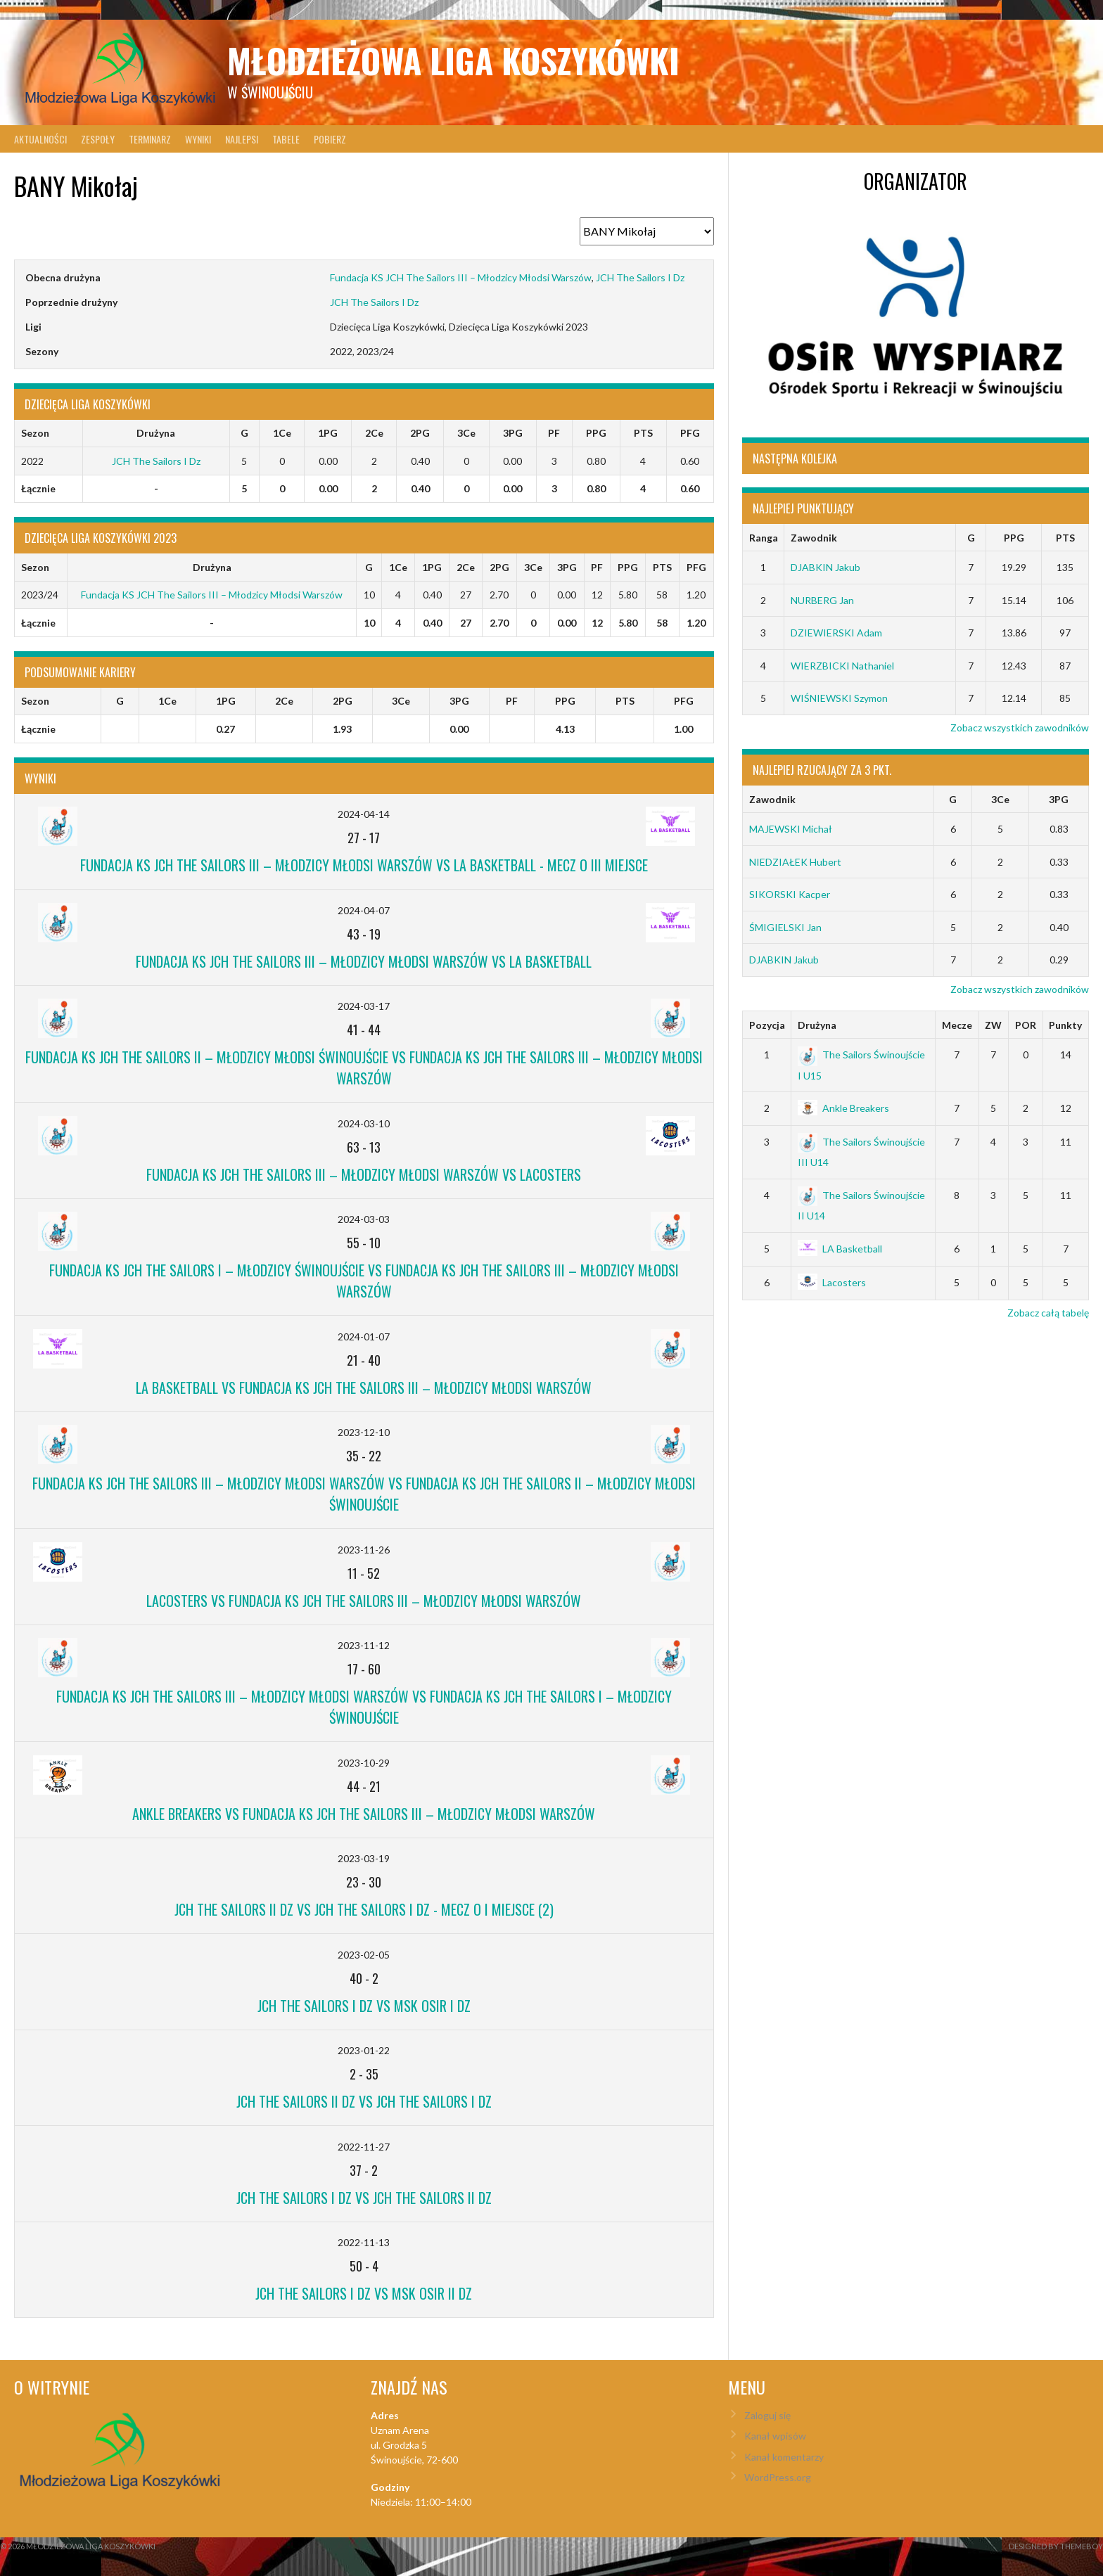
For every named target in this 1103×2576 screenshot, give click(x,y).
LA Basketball (840, 1249)
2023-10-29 (364, 1763)
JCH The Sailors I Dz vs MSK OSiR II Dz (363, 2293)
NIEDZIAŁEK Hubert (795, 862)
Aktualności (40, 139)
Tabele (286, 139)
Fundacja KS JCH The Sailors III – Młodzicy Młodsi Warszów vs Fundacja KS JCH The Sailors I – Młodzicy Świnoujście (364, 1707)
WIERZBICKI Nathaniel (842, 666)
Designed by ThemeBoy (1056, 2546)
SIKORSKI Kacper (789, 894)
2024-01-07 (364, 1337)
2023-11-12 (364, 1645)
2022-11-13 (364, 2242)
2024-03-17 (364, 1006)
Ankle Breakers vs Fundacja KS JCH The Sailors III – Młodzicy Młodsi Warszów (363, 1813)
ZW (993, 1025)
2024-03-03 (364, 1219)
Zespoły (98, 139)
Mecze (957, 1025)
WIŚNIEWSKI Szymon (839, 698)
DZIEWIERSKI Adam (836, 633)
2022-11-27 (364, 2147)
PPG (1014, 538)
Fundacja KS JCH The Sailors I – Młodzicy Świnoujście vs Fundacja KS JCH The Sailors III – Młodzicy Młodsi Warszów (364, 1281)
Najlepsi (241, 139)
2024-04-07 (364, 910)
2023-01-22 (364, 2050)
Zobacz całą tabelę (1048, 1313)
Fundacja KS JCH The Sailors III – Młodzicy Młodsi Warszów (461, 277)
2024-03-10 (364, 1123)
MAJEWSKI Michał (790, 829)
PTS (1065, 538)
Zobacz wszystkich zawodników (1019, 727)
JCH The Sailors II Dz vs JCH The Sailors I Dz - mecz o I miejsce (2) (364, 1909)
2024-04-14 (364, 814)
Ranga (763, 538)
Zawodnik (814, 538)
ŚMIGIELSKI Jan (785, 927)
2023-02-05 (364, 1955)
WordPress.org (777, 2477)
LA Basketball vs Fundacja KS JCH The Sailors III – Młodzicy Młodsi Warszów (364, 1387)
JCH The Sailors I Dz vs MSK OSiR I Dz (364, 2005)
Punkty (1065, 1025)
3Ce (1000, 799)
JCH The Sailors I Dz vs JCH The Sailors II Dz (364, 2197)
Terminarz (150, 139)
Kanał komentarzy (784, 2457)
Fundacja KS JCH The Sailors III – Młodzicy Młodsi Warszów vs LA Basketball (364, 961)
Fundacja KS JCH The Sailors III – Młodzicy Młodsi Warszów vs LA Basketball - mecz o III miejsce (364, 865)
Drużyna (817, 1025)
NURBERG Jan (822, 600)
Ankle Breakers (843, 1108)
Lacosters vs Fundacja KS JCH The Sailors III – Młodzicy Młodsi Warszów (363, 1600)
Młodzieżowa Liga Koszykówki (453, 60)
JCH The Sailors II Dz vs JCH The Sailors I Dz (364, 2101)
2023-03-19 (364, 1858)
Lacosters (832, 1282)
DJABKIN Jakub (825, 567)
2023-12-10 (364, 1432)
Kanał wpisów (775, 2436)
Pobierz (330, 139)
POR (1025, 1025)
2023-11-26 (364, 1550)
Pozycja (767, 1025)
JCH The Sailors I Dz (640, 277)
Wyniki (198, 139)
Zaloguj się (767, 2415)
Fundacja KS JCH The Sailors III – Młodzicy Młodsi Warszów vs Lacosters (363, 1174)
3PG (1059, 799)
